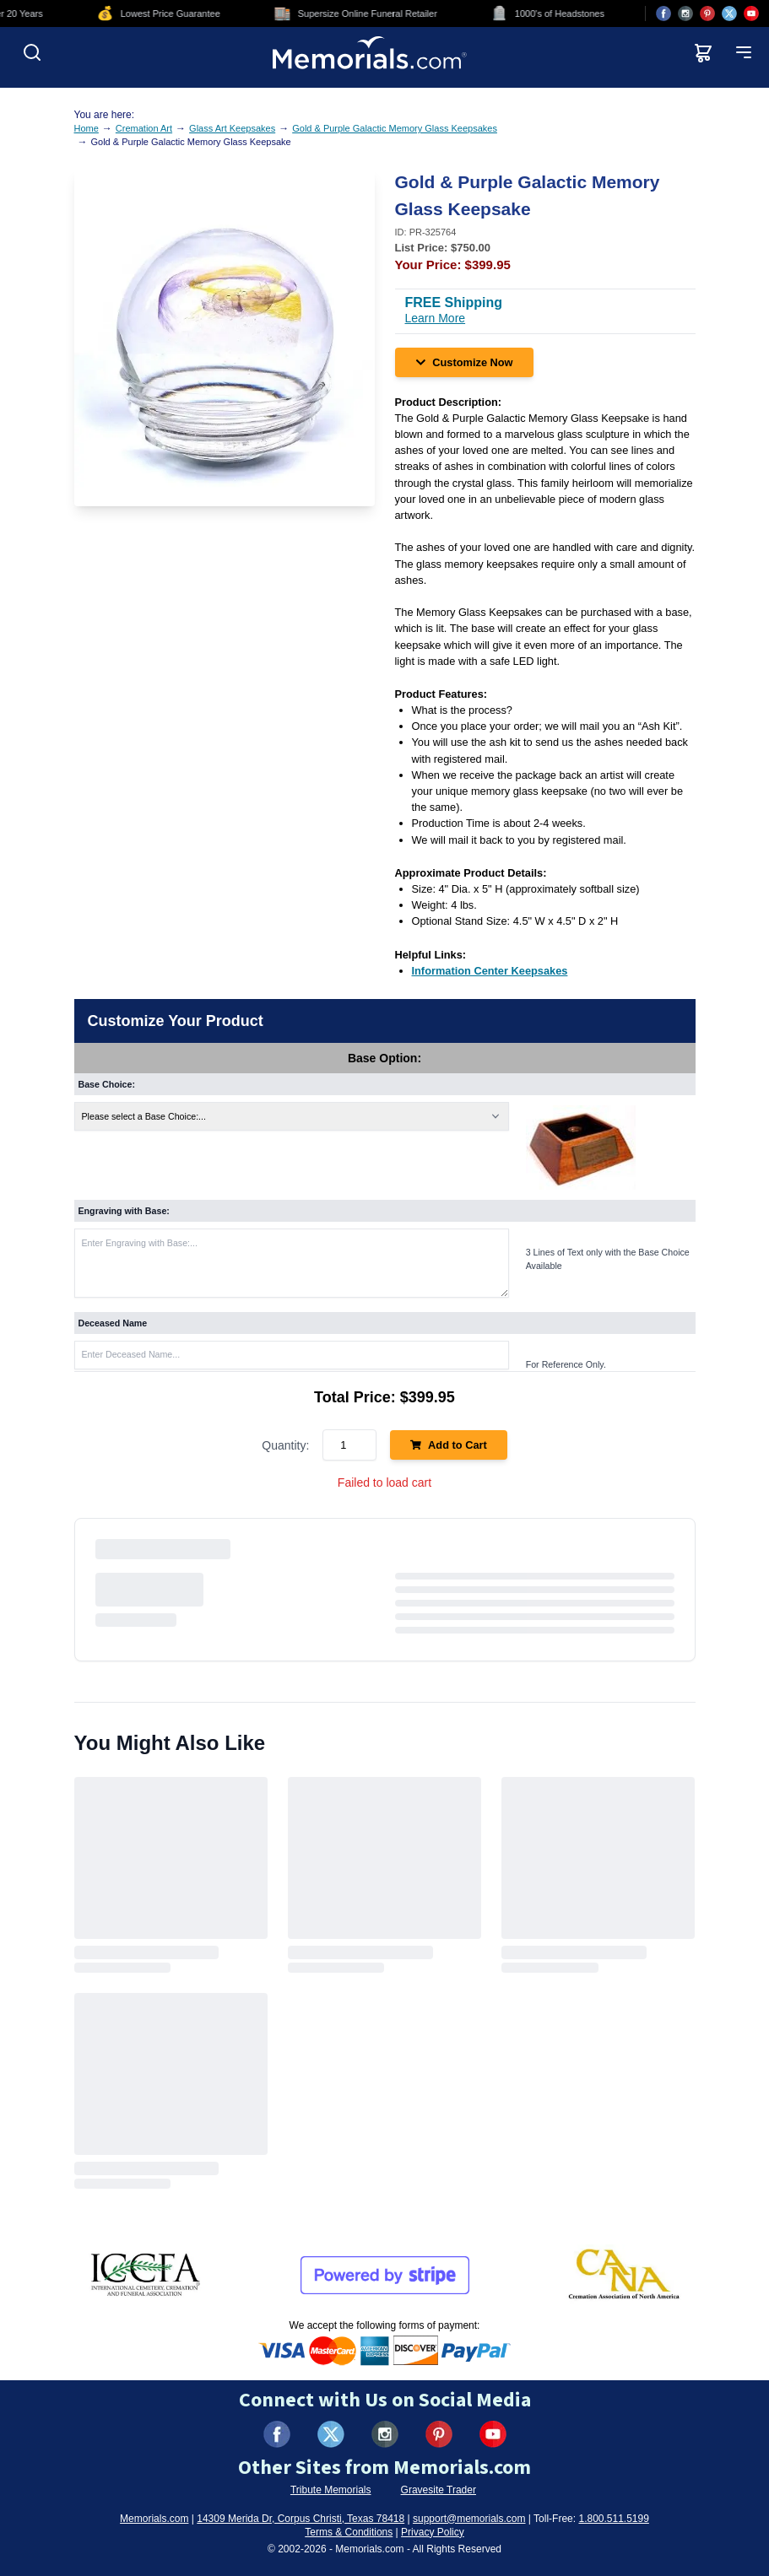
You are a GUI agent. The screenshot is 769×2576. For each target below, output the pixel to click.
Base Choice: (107, 1084)
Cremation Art (144, 128)
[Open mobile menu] (744, 52)
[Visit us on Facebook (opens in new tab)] (663, 13)
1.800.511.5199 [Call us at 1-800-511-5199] (613, 2519)
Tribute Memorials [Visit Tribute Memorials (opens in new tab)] (330, 2490)
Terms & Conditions (349, 2532)
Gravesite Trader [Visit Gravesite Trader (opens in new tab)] (438, 2490)
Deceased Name (113, 1323)
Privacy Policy (432, 2532)
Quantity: (285, 1445)
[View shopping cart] (703, 52)
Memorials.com (154, 2519)
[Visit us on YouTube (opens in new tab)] (751, 13)
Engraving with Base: (124, 1211)
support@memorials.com (469, 2519)
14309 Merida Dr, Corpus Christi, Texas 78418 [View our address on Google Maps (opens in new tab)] (300, 2519)
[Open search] (32, 52)
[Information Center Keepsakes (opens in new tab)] (490, 970)
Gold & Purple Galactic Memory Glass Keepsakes (394, 128)
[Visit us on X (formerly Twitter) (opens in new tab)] (330, 2434)
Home (86, 128)
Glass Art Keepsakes (232, 128)
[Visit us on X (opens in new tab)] (729, 13)
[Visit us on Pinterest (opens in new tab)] (707, 13)
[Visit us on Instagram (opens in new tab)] (685, 13)
